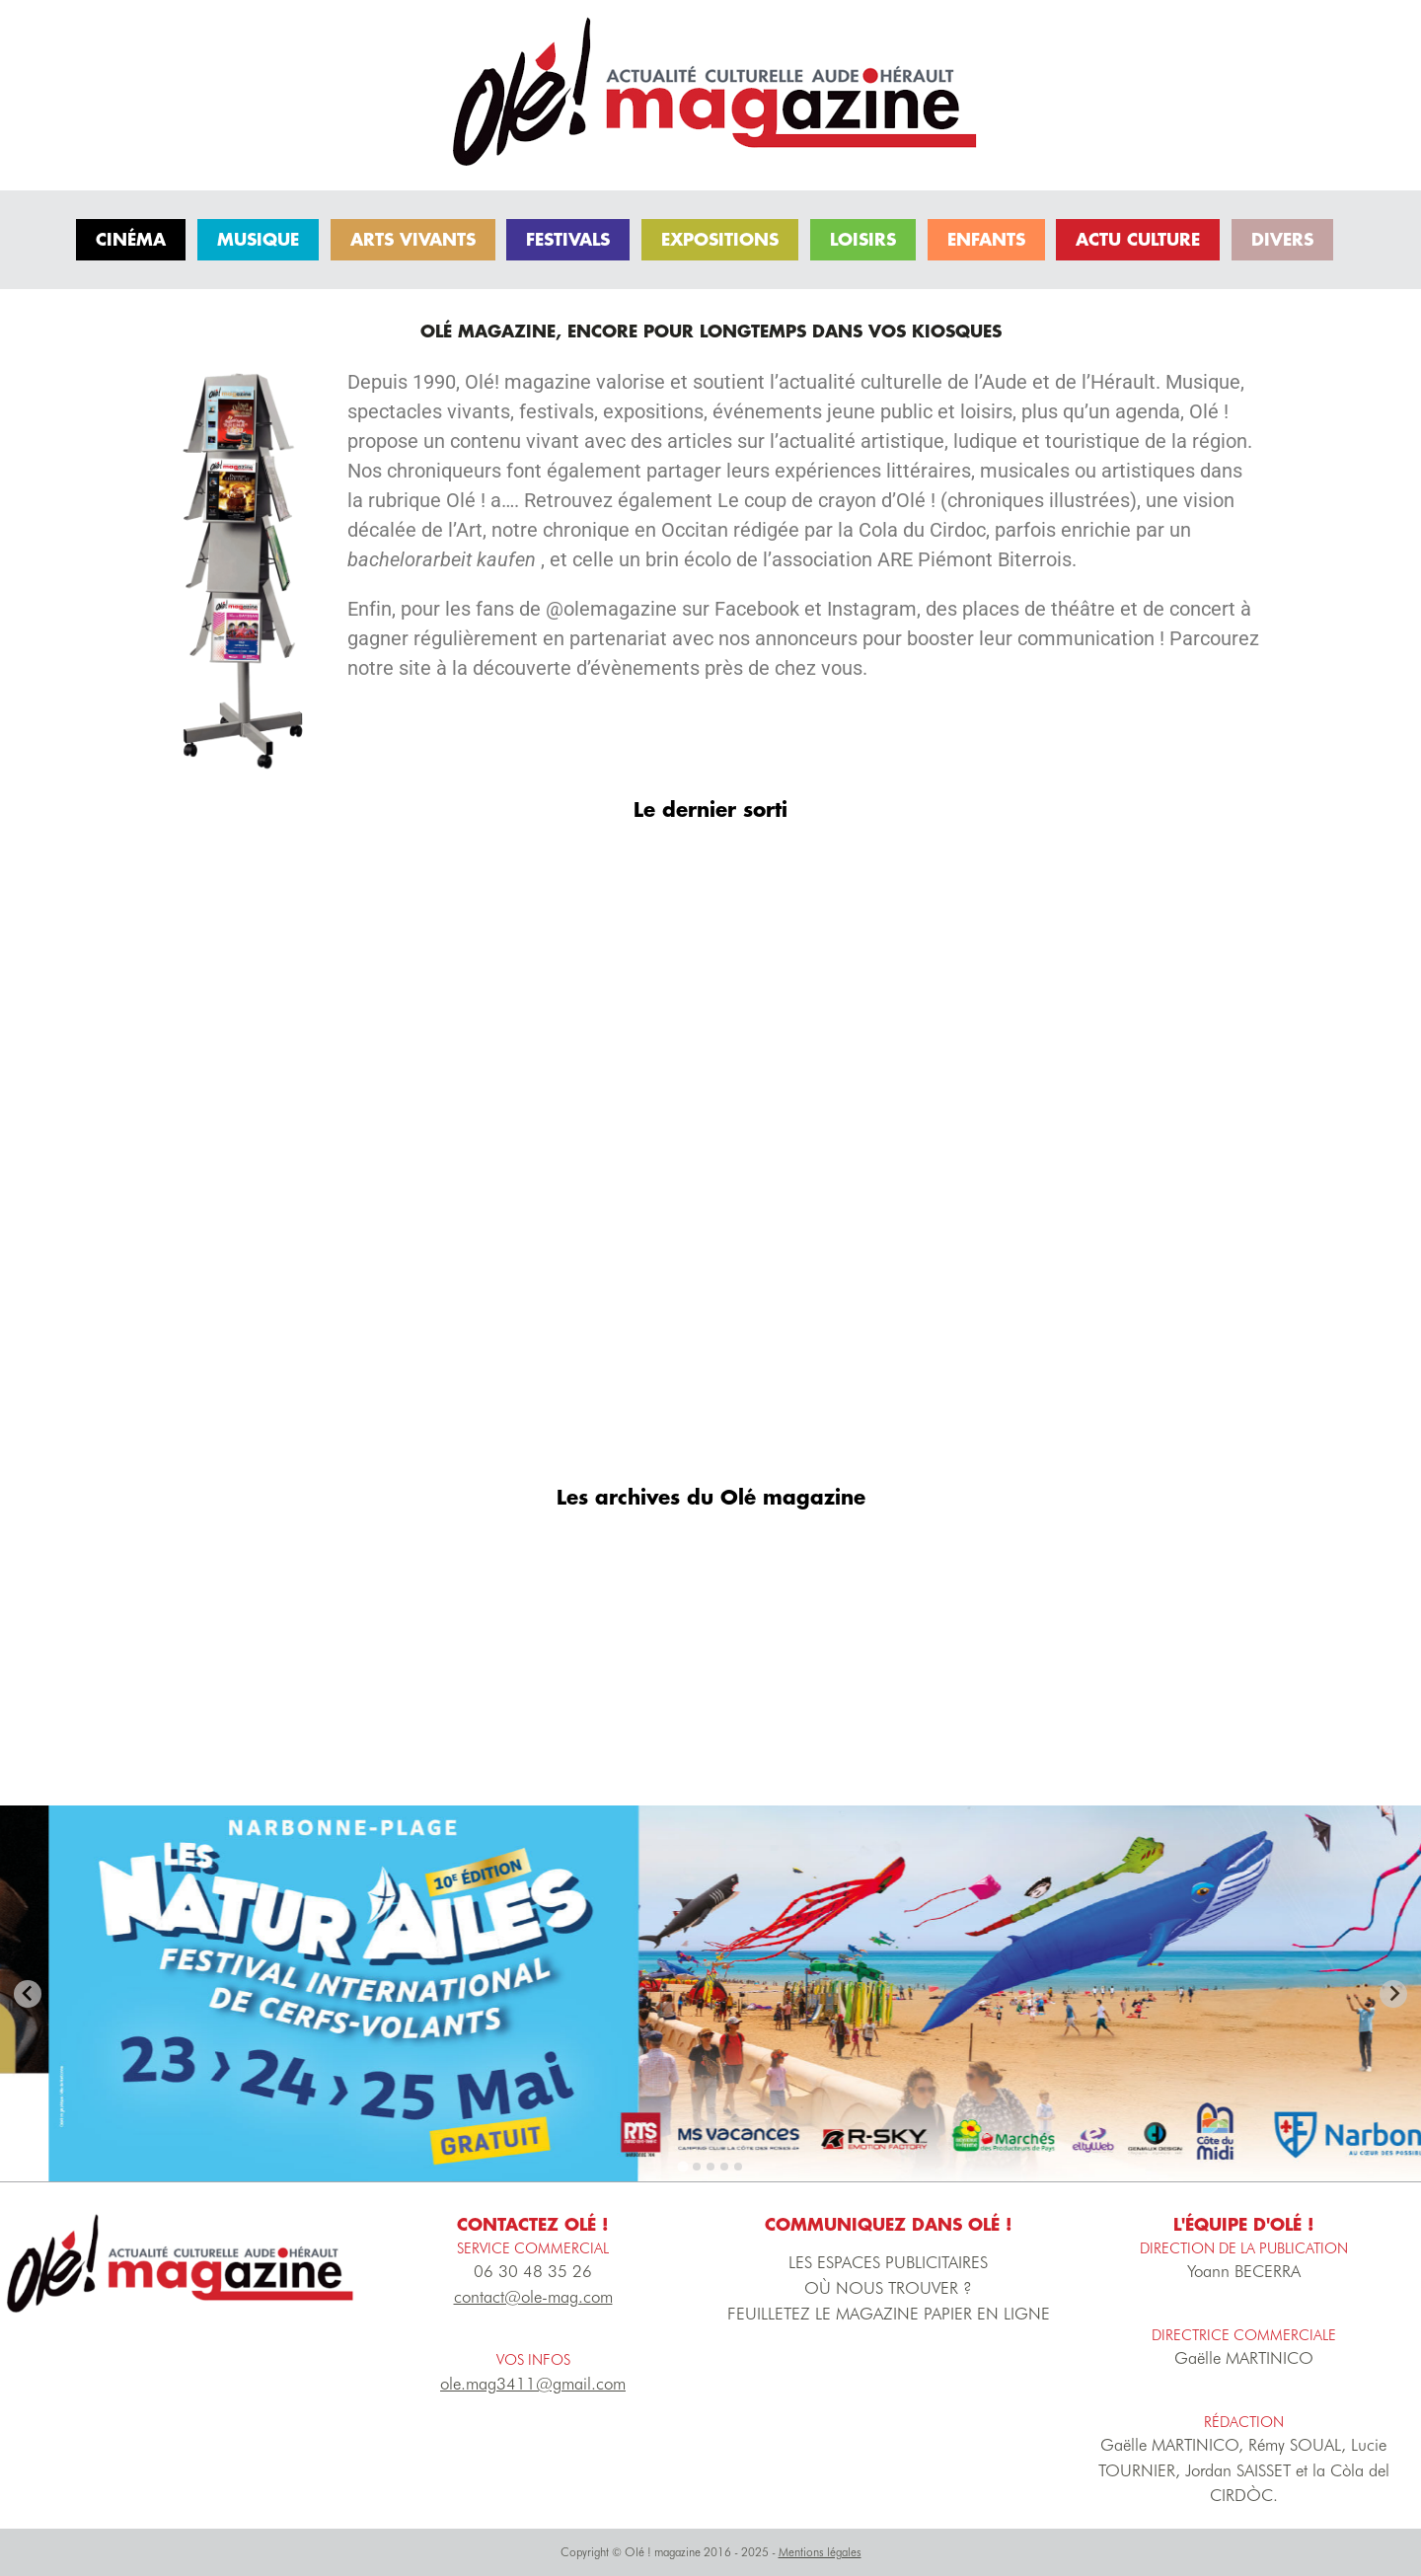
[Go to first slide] (1393, 1994)
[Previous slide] (27, 1994)
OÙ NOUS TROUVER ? (888, 2288)
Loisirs (863, 239)
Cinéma (131, 239)
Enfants (986, 239)
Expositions (720, 239)
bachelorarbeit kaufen (444, 559)
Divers (1282, 239)
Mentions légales (820, 2551)
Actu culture (1138, 239)
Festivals (568, 239)
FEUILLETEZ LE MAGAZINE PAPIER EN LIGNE (888, 2313)
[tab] (683, 2167)
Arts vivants (413, 239)
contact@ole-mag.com (533, 2297)
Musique (258, 239)
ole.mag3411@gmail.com (533, 2383)
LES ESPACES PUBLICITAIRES (888, 2262)
